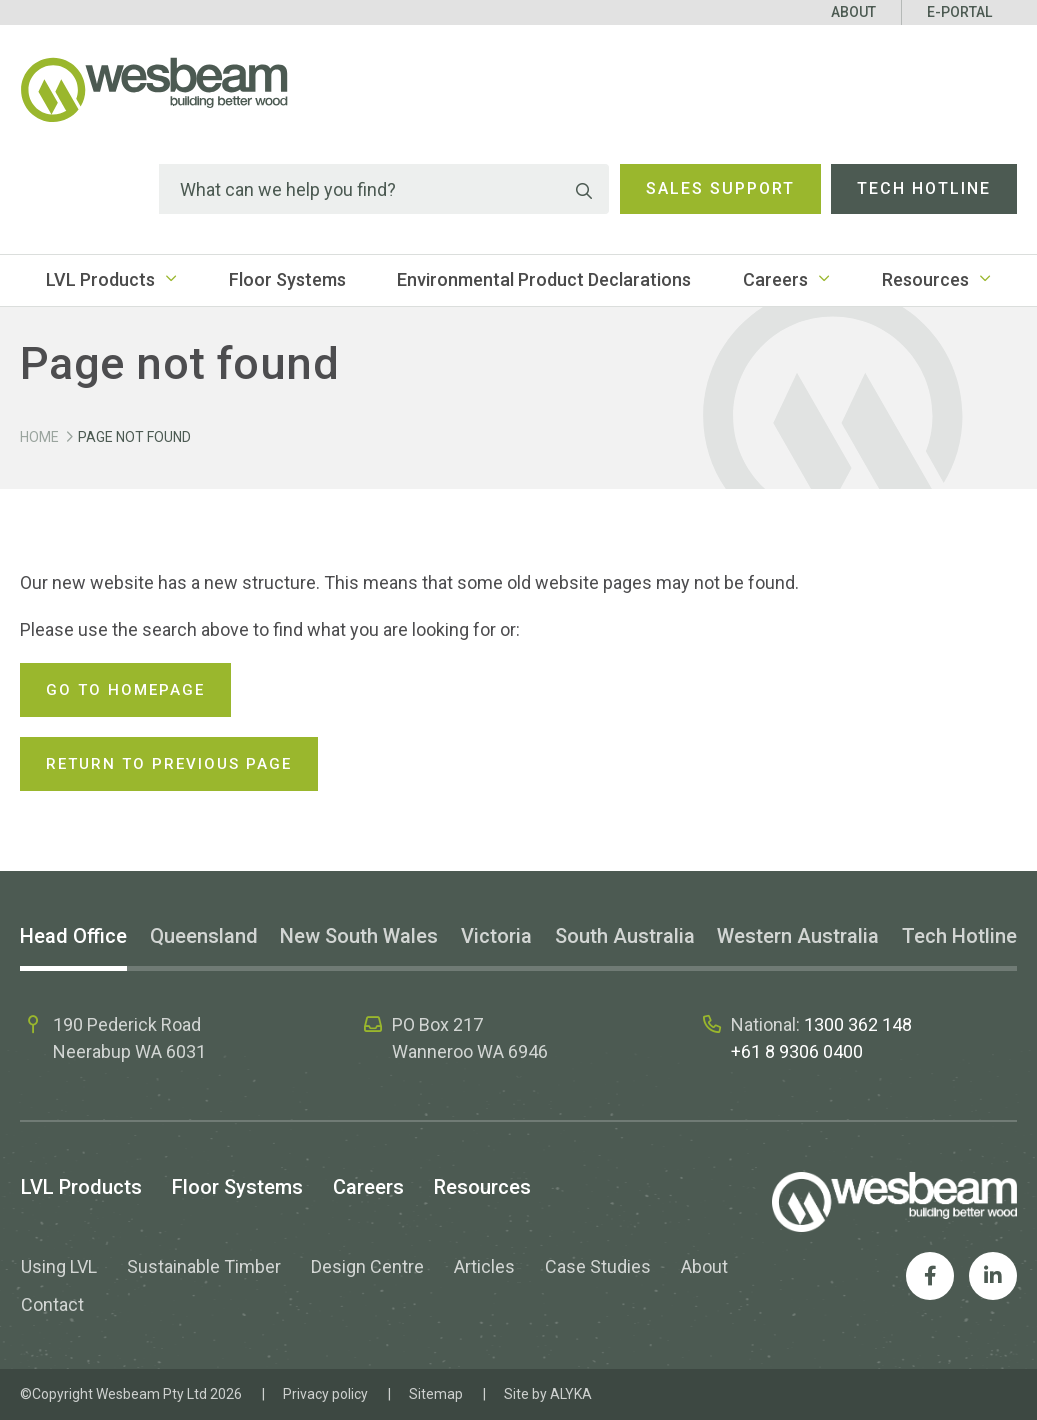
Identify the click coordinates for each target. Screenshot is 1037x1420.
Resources (925, 279)
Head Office (73, 936)
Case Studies (598, 1266)
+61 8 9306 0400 (797, 1051)
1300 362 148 (858, 1024)
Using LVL (59, 1266)
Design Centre (367, 1266)
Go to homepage (125, 690)
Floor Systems (287, 279)
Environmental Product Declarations (544, 279)
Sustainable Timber (204, 1266)
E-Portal (959, 12)
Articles (484, 1266)
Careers (775, 279)
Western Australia (798, 936)
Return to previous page (169, 764)
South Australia (625, 936)
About (853, 12)
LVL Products (100, 279)
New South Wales (359, 936)
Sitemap (436, 1394)
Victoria (496, 936)
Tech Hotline (924, 188)
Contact (52, 1304)
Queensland (204, 936)
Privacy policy (325, 1394)
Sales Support (720, 188)
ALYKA (571, 1394)
